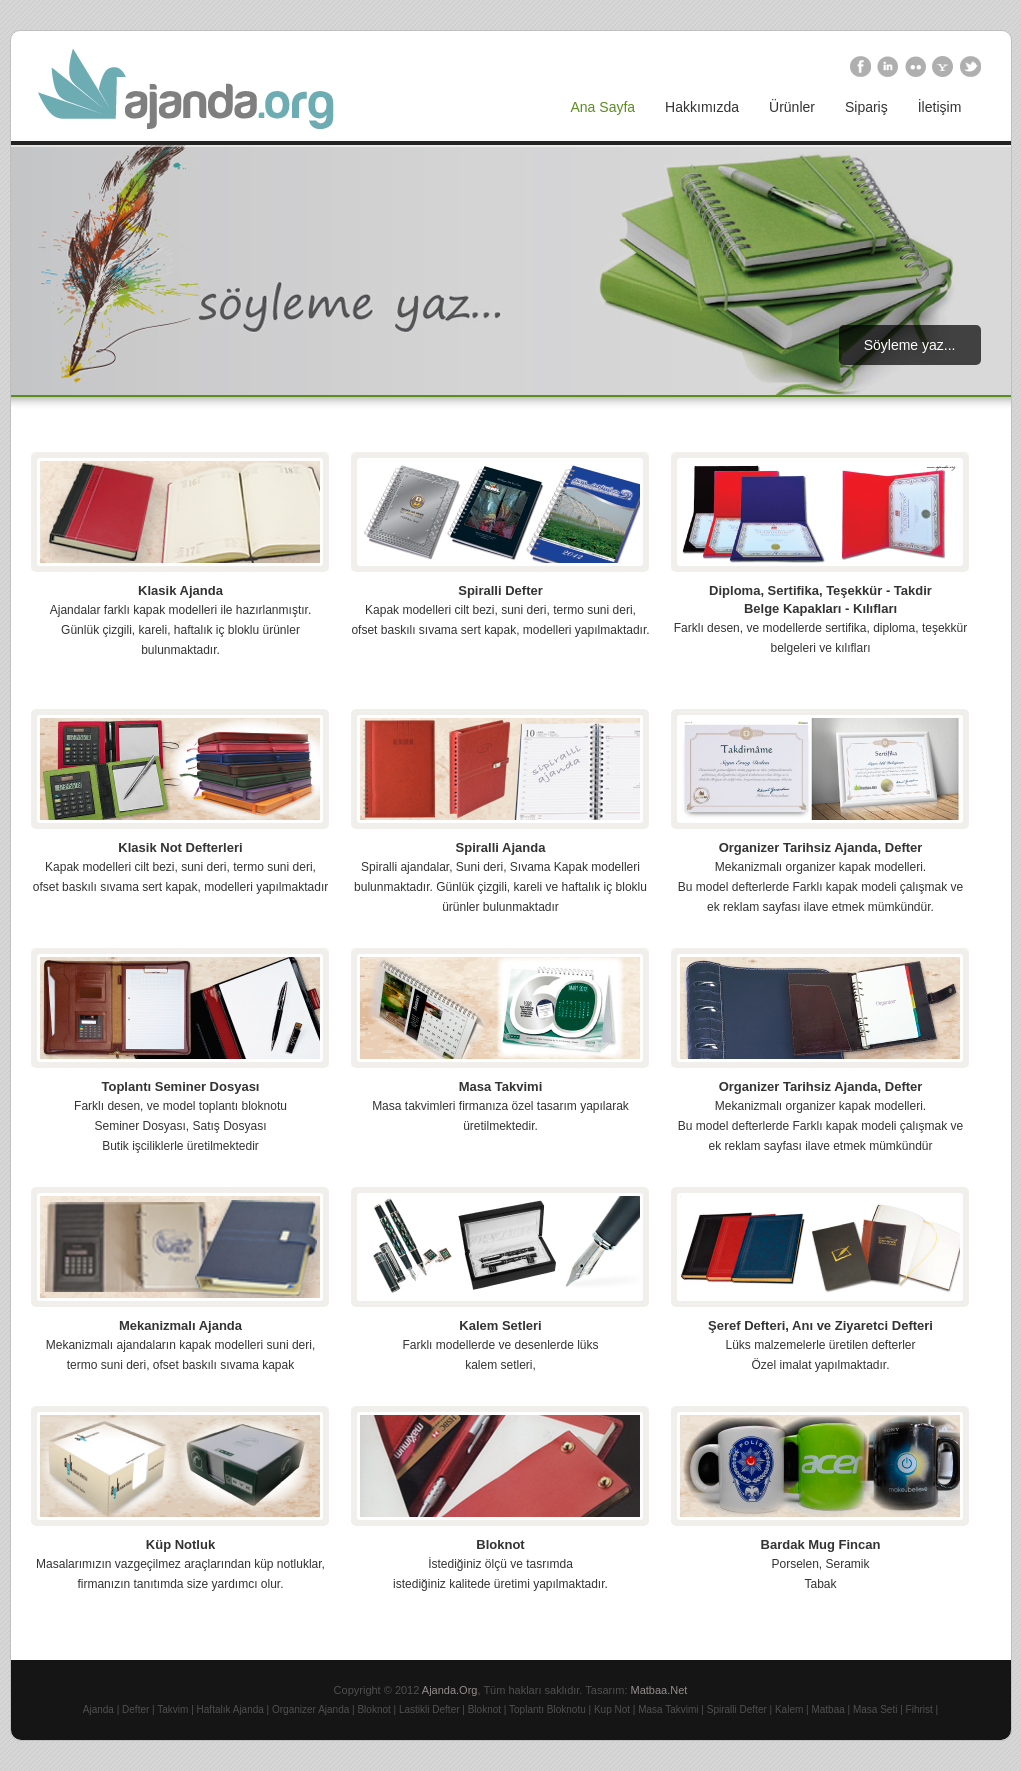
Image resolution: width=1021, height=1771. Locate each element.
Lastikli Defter (429, 1709)
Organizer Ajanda (310, 1709)
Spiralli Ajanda (501, 847)
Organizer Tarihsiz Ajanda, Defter (821, 847)
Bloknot (500, 1544)
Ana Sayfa (603, 107)
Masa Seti (875, 1709)
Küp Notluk (180, 1544)
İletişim (940, 107)
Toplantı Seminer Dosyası (181, 1086)
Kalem (789, 1709)
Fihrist (919, 1709)
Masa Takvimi (501, 1086)
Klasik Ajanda (180, 590)
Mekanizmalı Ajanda (180, 1325)
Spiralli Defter (500, 590)
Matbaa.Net (659, 1690)
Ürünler (792, 107)
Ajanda (98, 1709)
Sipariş (866, 107)
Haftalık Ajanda (230, 1709)
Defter (135, 1709)
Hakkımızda (702, 107)
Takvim (172, 1709)
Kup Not (612, 1709)
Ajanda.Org (450, 1690)
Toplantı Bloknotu (547, 1709)
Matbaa (827, 1709)
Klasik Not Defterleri (180, 847)
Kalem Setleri (500, 1325)
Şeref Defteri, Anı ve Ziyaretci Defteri (820, 1325)
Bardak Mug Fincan (821, 1544)
